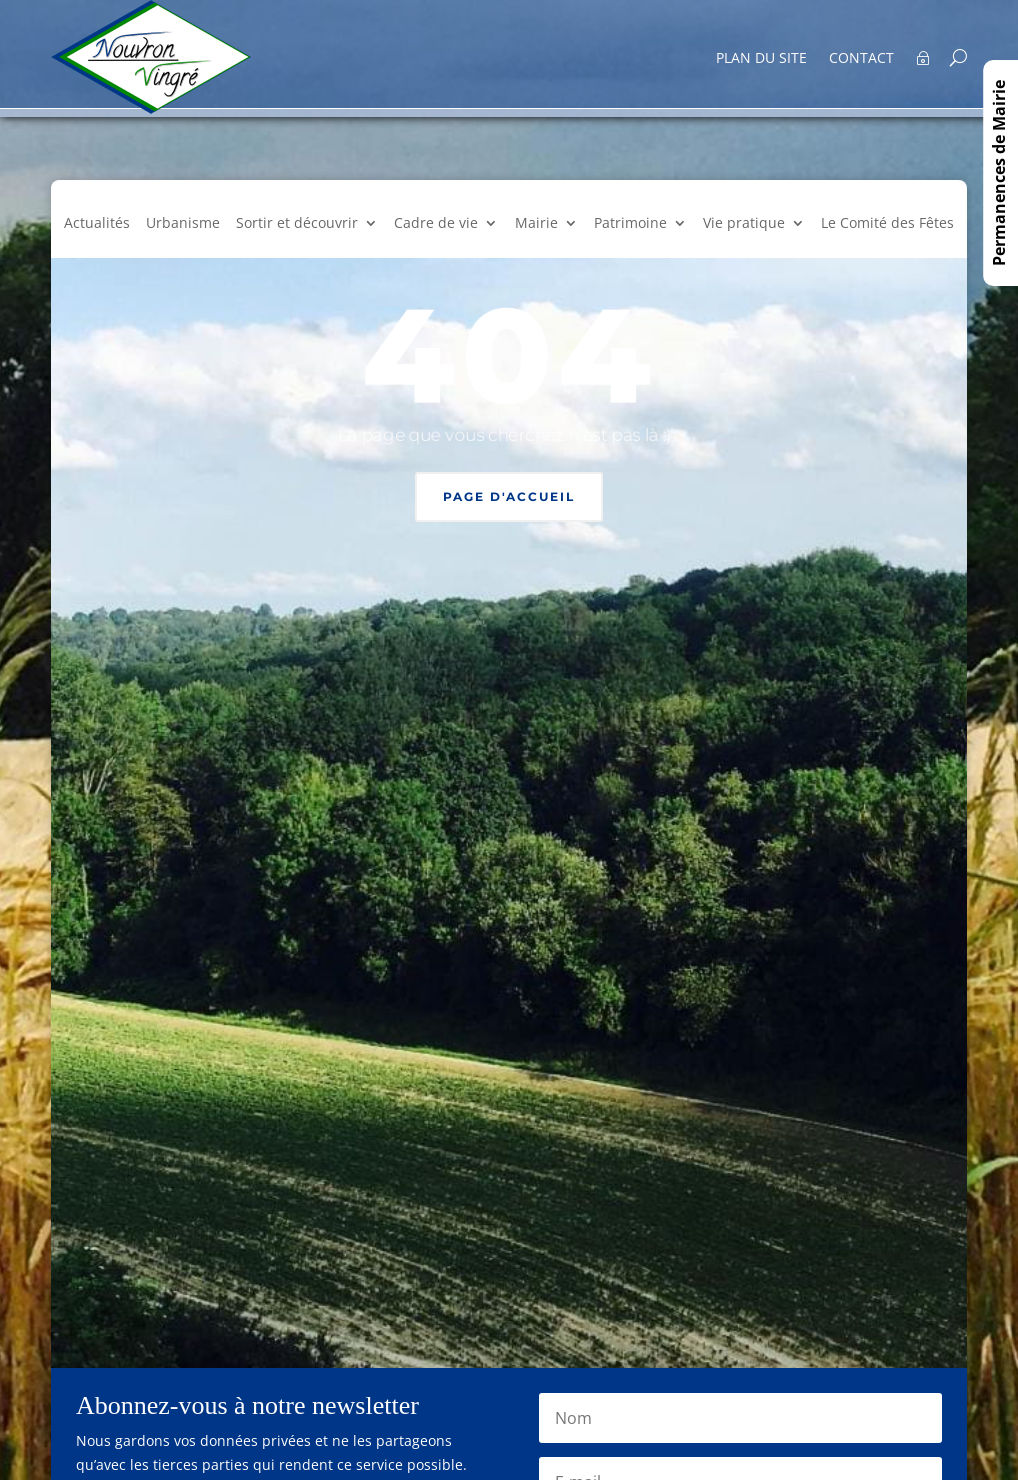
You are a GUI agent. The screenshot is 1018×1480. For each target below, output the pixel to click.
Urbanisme (183, 224)
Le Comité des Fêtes (887, 224)
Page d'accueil (509, 496)
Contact (861, 58)
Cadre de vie (436, 224)
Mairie (536, 224)
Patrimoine (630, 224)
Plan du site (761, 58)
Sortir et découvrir (297, 224)
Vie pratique (744, 224)
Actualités (97, 224)
